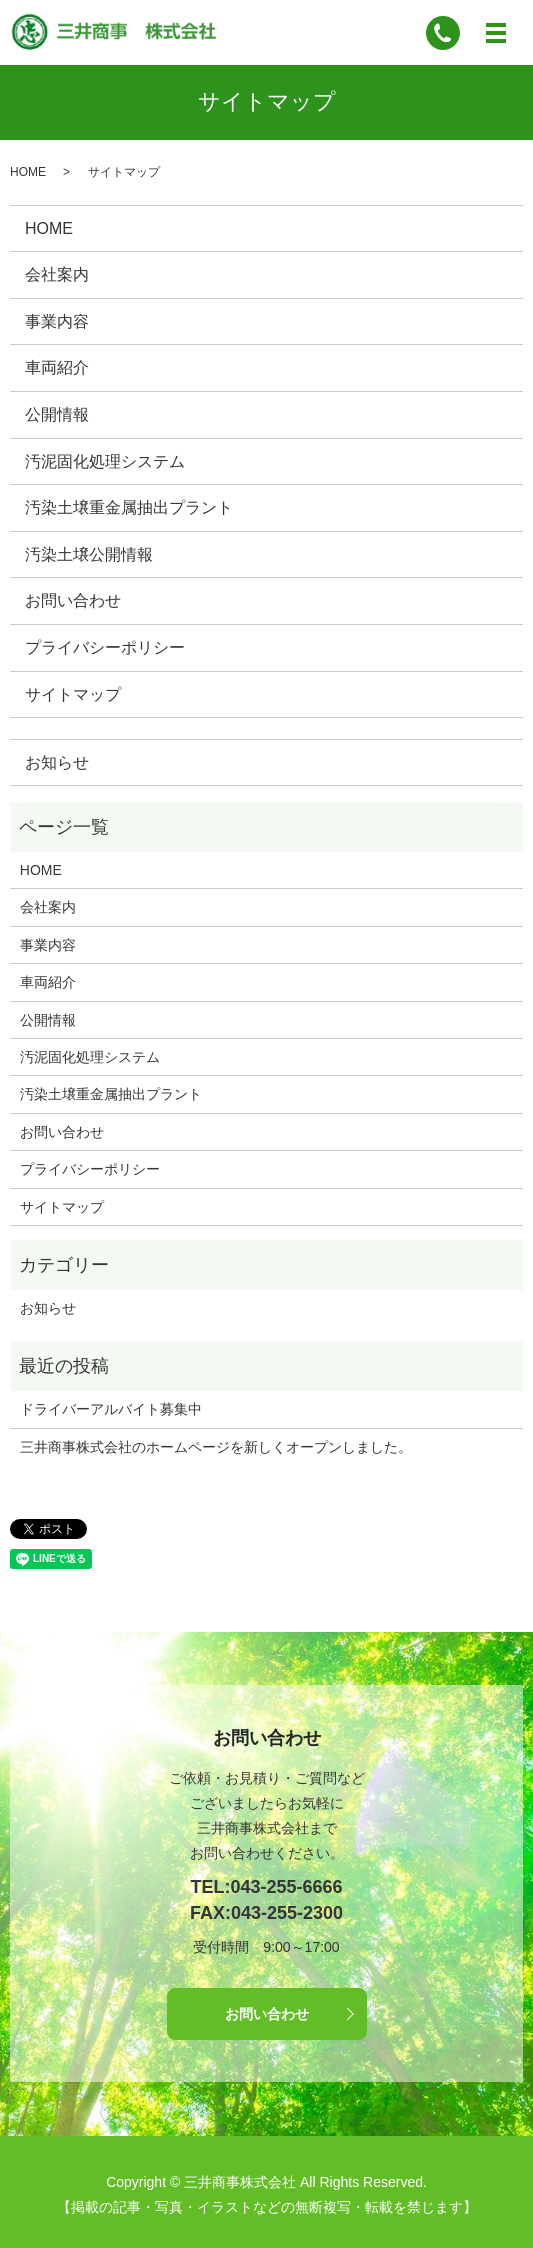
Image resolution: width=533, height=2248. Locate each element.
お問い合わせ (73, 600)
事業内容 (57, 321)
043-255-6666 (286, 1887)
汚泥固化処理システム (105, 461)
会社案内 (57, 274)
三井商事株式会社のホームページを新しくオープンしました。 (216, 1447)
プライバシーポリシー (105, 647)
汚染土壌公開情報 (89, 554)
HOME (28, 172)
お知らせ (57, 762)
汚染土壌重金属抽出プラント (129, 507)
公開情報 (57, 414)
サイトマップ (73, 694)
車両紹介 (57, 367)
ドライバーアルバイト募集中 (111, 1409)
